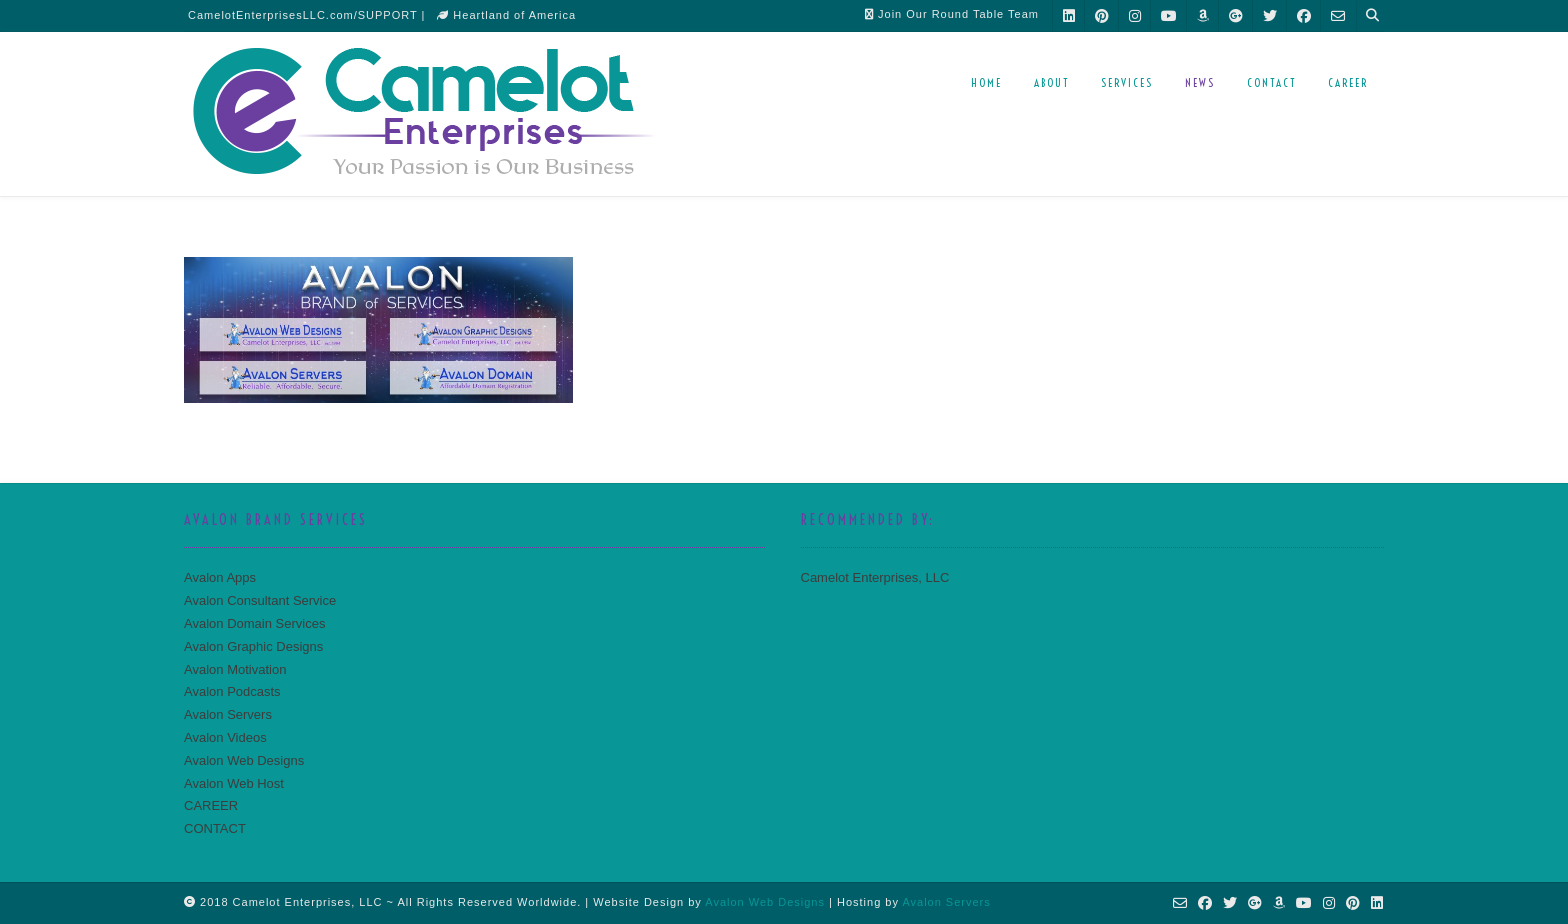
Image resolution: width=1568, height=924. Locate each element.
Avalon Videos (225, 737)
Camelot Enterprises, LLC (875, 577)
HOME (986, 83)
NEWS (1200, 83)
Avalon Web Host (234, 783)
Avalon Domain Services (254, 623)
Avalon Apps (220, 577)
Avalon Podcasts (232, 691)
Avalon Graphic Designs (253, 646)
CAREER (1348, 83)
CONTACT (1271, 83)
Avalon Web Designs (244, 760)
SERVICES (1127, 83)
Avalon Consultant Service (260, 600)
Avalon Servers (228, 714)
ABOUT (1051, 83)
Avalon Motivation (235, 669)
